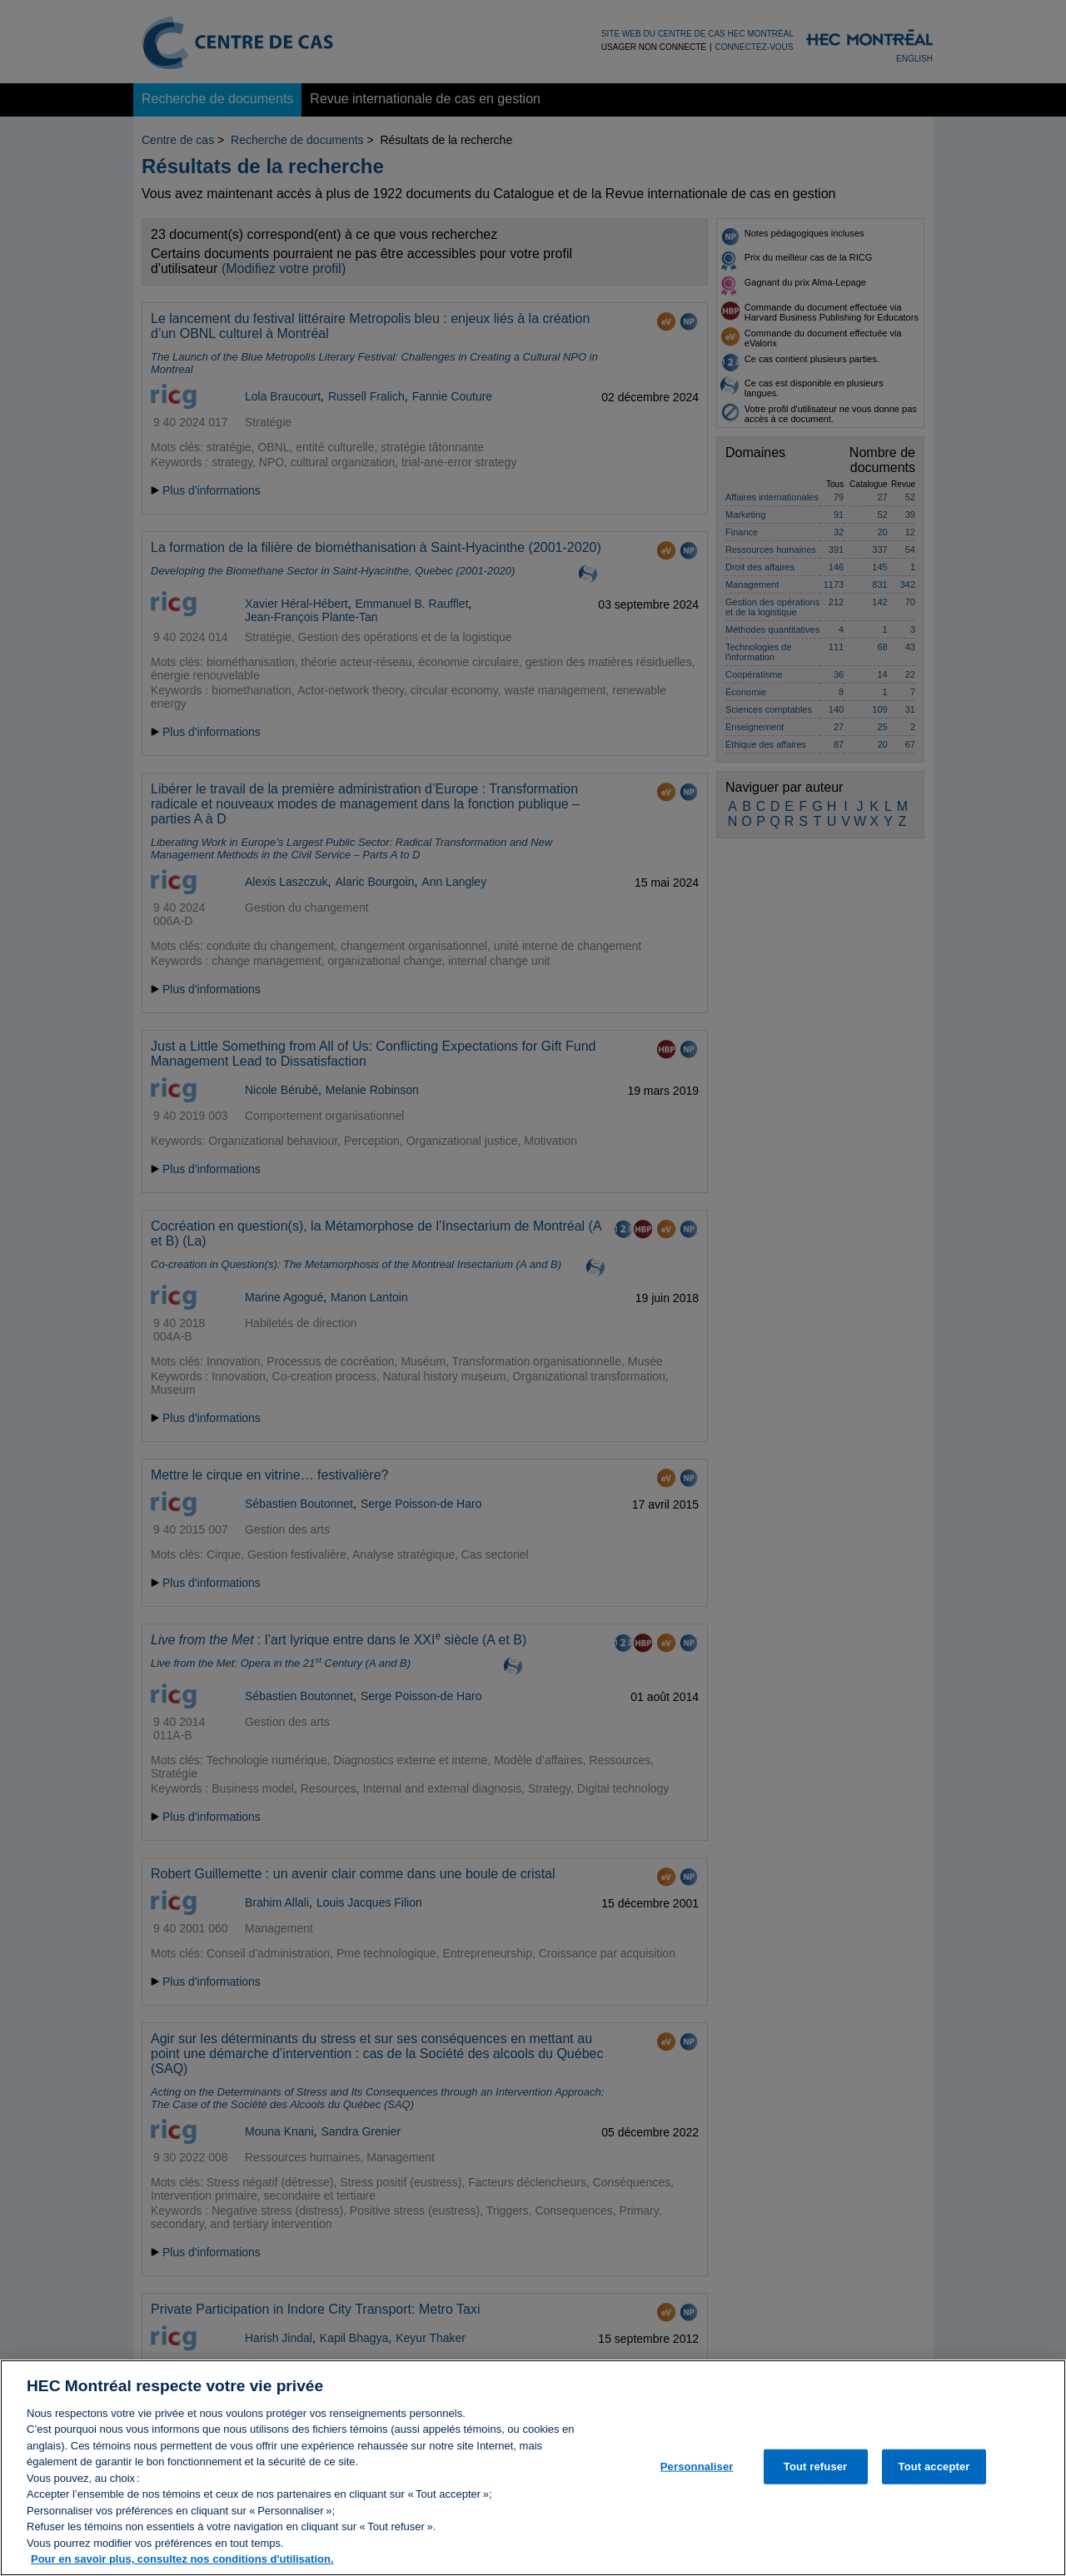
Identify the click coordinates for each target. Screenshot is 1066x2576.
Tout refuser (815, 2476)
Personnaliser (697, 2476)
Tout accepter (934, 2476)
